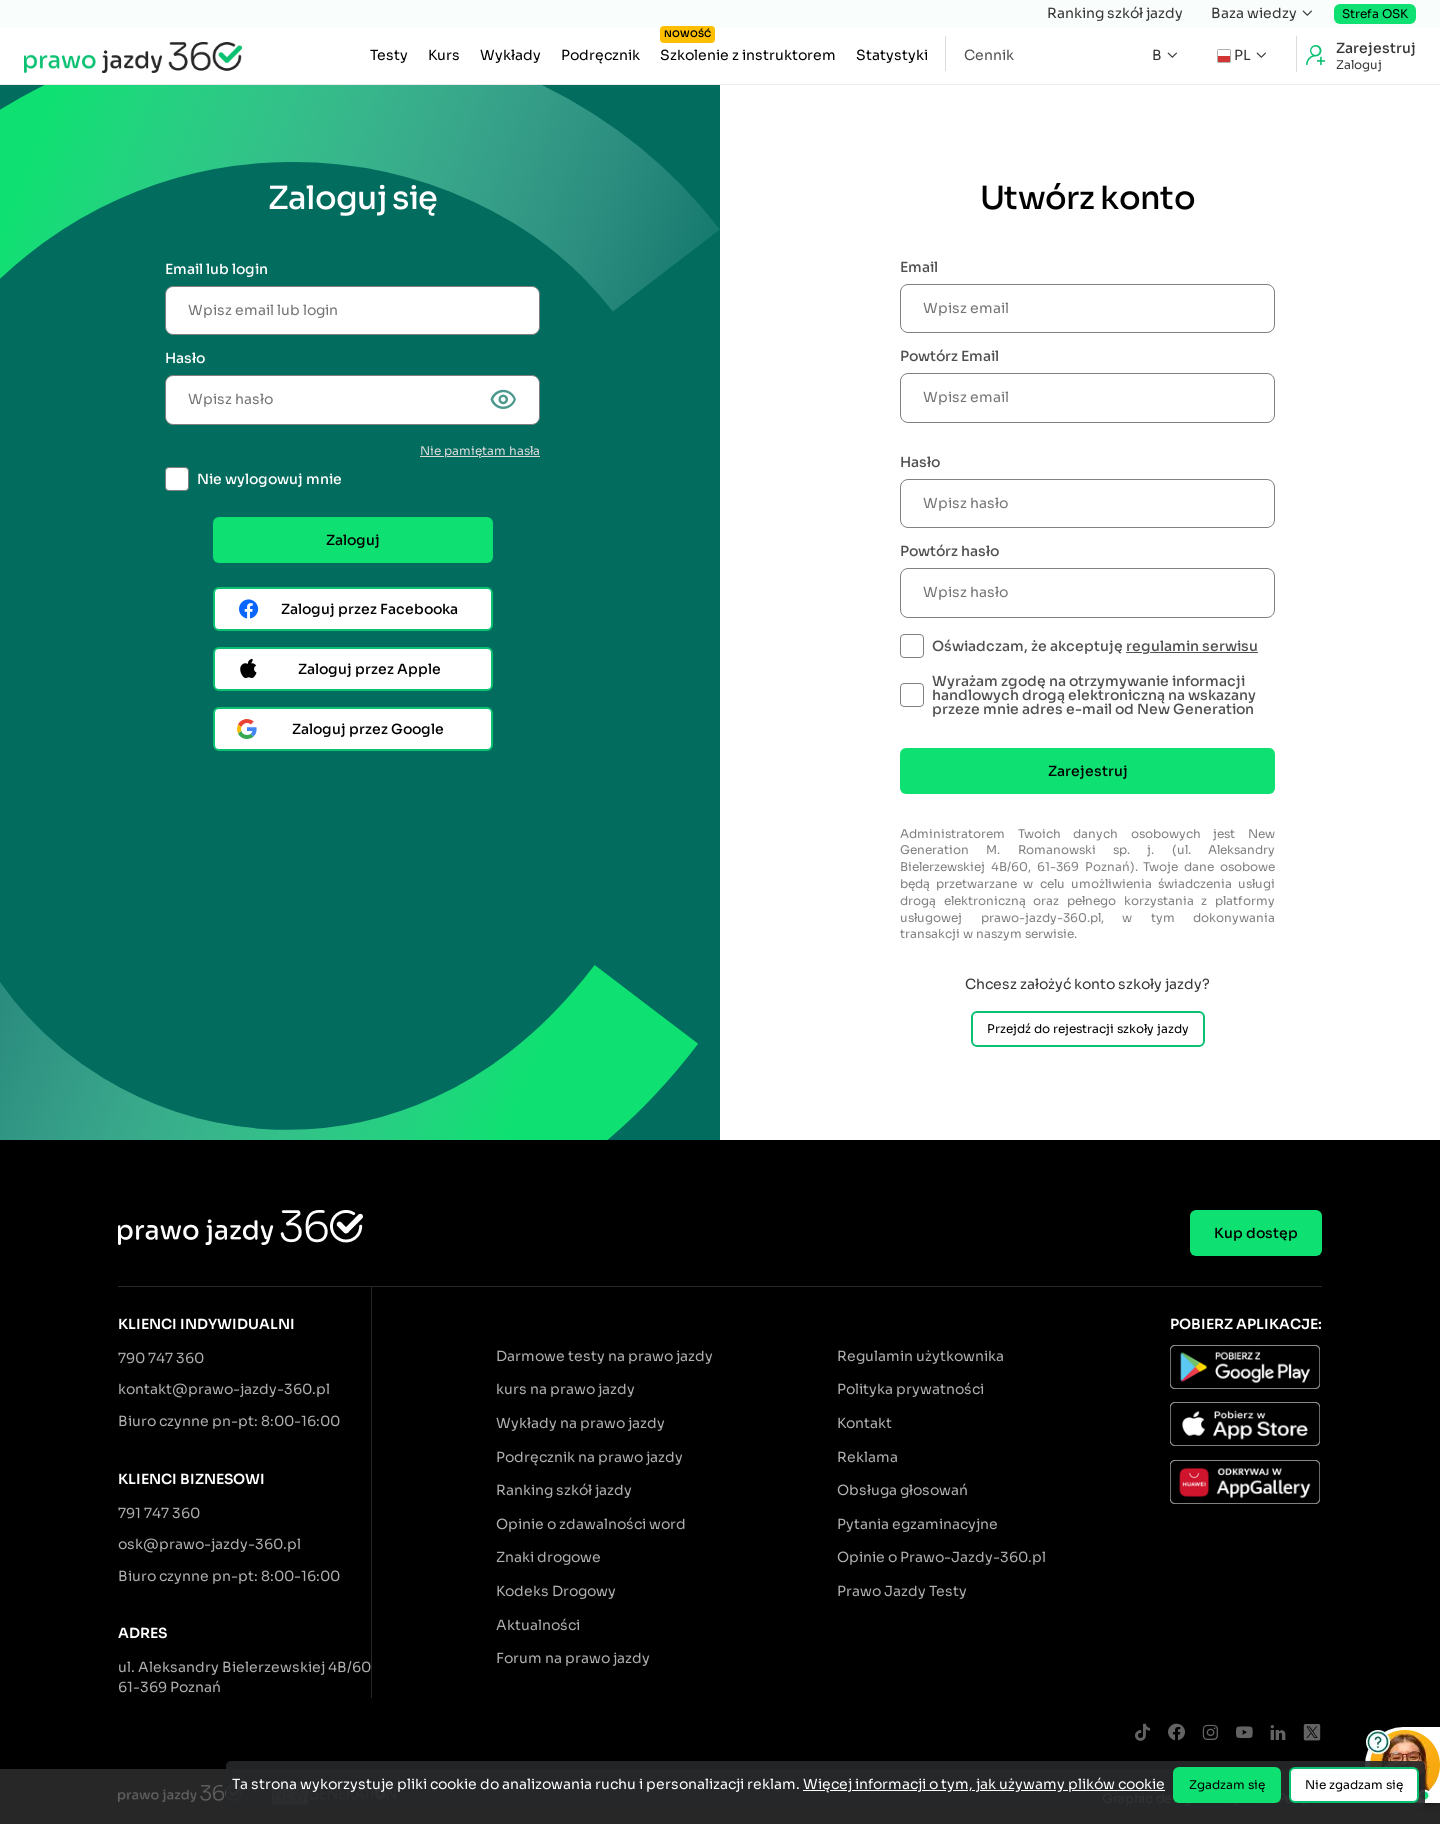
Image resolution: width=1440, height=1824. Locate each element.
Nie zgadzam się (1354, 1784)
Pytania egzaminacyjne (917, 1524)
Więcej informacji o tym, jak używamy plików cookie (984, 1784)
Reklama (867, 1457)
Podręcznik (600, 55)
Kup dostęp (1256, 1233)
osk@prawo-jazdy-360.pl (209, 1544)
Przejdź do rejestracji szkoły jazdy (1088, 1028)
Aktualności (538, 1625)
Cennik (989, 55)
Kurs (444, 55)
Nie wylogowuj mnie (269, 479)
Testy (389, 55)
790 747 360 (161, 1358)
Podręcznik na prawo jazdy (589, 1457)
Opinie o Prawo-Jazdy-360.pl (941, 1557)
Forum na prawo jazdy (573, 1658)
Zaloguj (353, 540)
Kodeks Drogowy (556, 1591)
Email (919, 267)
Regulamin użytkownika (920, 1356)
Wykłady (510, 55)
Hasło (185, 358)
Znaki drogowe (548, 1557)
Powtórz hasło (949, 551)
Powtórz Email (949, 356)
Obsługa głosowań (902, 1490)
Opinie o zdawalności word (591, 1524)
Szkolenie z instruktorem (748, 50)
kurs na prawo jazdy (565, 1389)
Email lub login (216, 269)
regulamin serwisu (1192, 646)
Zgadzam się (1227, 1784)
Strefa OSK (1375, 13)
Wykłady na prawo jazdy (580, 1423)
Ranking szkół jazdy (1115, 13)
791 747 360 (159, 1513)
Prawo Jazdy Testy (902, 1591)
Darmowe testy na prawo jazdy (604, 1356)
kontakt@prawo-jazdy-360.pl (224, 1389)
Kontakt (864, 1423)
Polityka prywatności (910, 1389)
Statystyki (892, 55)
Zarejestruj (1088, 771)
